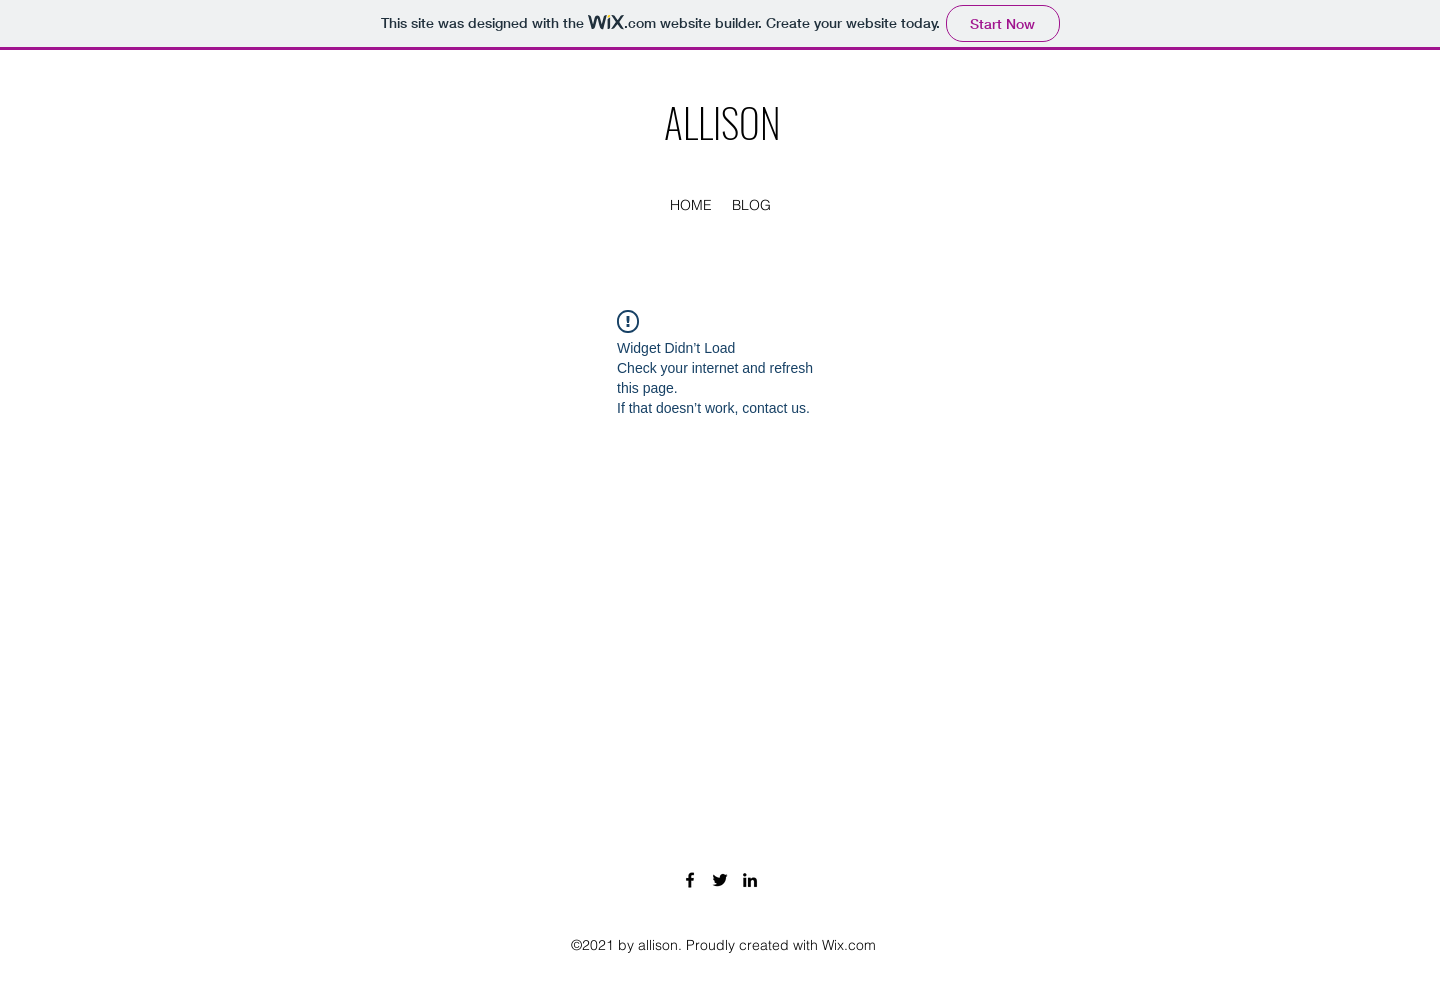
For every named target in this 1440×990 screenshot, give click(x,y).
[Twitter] (720, 880)
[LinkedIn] (750, 880)
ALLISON (722, 122)
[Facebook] (690, 880)
